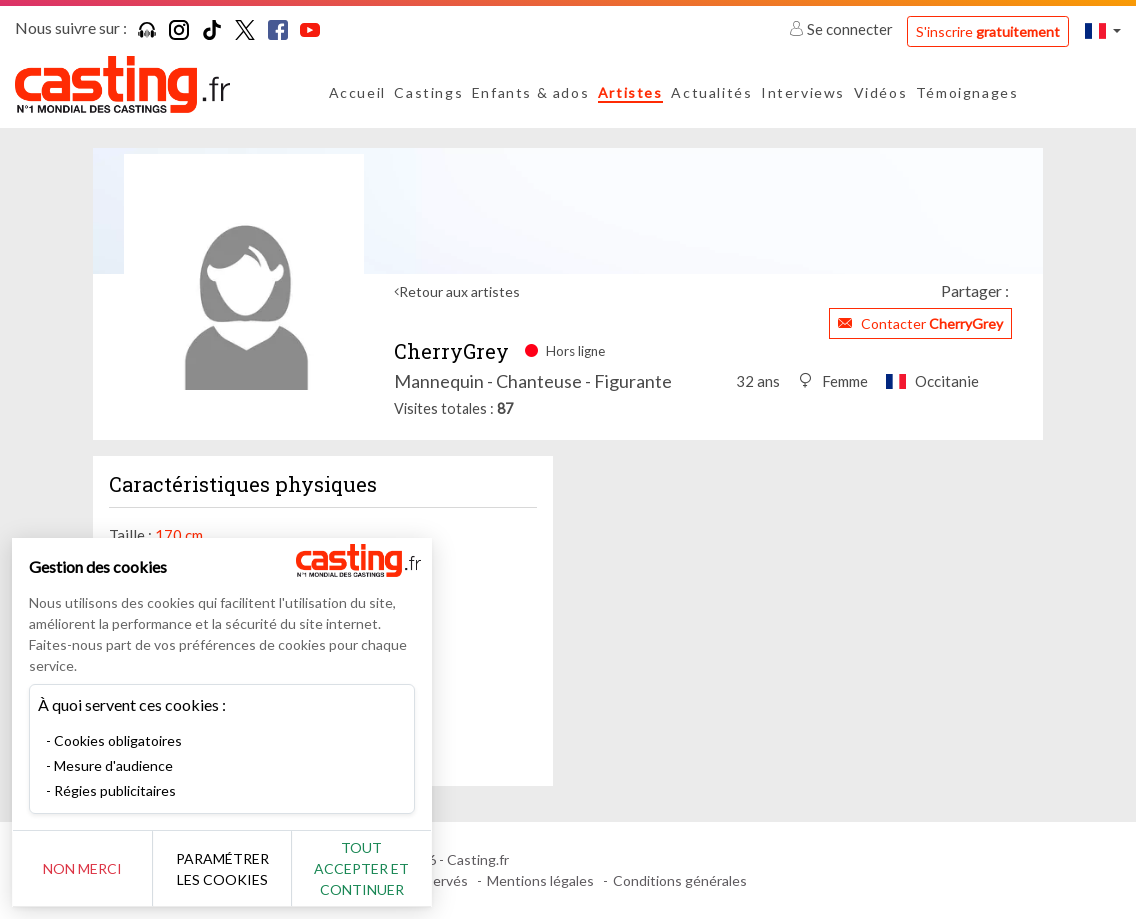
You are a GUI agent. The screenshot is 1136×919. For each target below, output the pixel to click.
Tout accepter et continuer (361, 868)
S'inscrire (988, 31)
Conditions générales (680, 880)
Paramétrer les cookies (222, 869)
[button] (1103, 30)
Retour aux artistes (459, 291)
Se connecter (842, 29)
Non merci (82, 868)
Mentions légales (540, 880)
